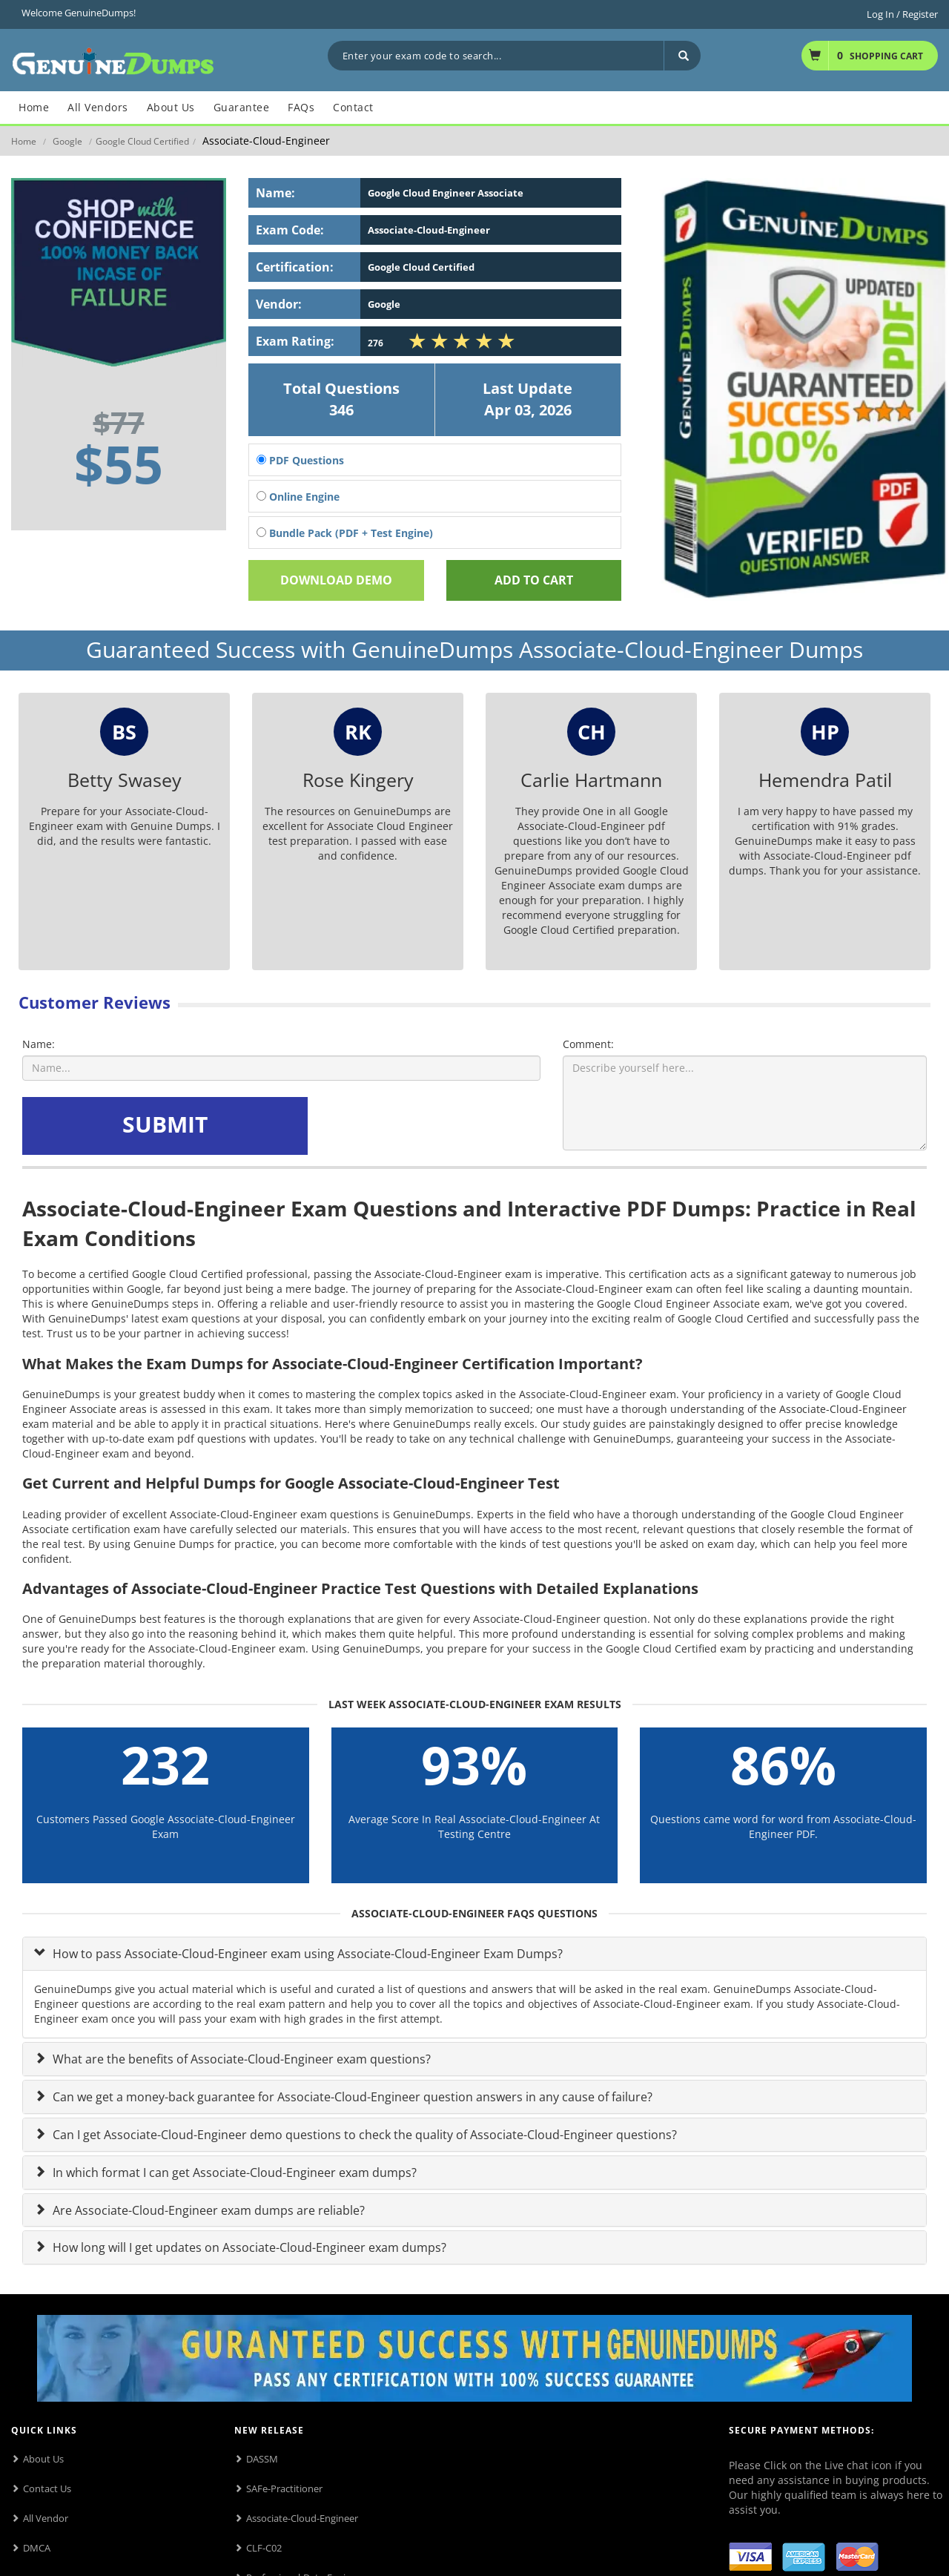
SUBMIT (165, 1124)
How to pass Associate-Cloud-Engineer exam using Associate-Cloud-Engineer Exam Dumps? (306, 1954)
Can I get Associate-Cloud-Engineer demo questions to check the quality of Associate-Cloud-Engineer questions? (363, 2135)
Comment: (588, 1044)
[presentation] (424, 1126)
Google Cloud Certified (142, 141)
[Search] (682, 55)
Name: (38, 1044)
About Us (43, 2458)
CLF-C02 (264, 2547)
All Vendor (45, 2518)
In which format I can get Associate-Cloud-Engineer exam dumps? (233, 2172)
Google (67, 141)
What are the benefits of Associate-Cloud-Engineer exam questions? (240, 2059)
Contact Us (47, 2488)
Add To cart (534, 580)
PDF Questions (300, 460)
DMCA (36, 2547)
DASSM (262, 2458)
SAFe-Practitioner (284, 2488)
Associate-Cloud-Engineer (302, 2518)
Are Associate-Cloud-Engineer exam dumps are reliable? (207, 2210)
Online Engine (298, 497)
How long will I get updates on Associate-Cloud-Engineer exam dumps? (248, 2247)
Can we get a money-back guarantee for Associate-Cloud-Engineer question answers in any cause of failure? (351, 2097)
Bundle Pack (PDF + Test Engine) (345, 533)
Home (23, 141)
